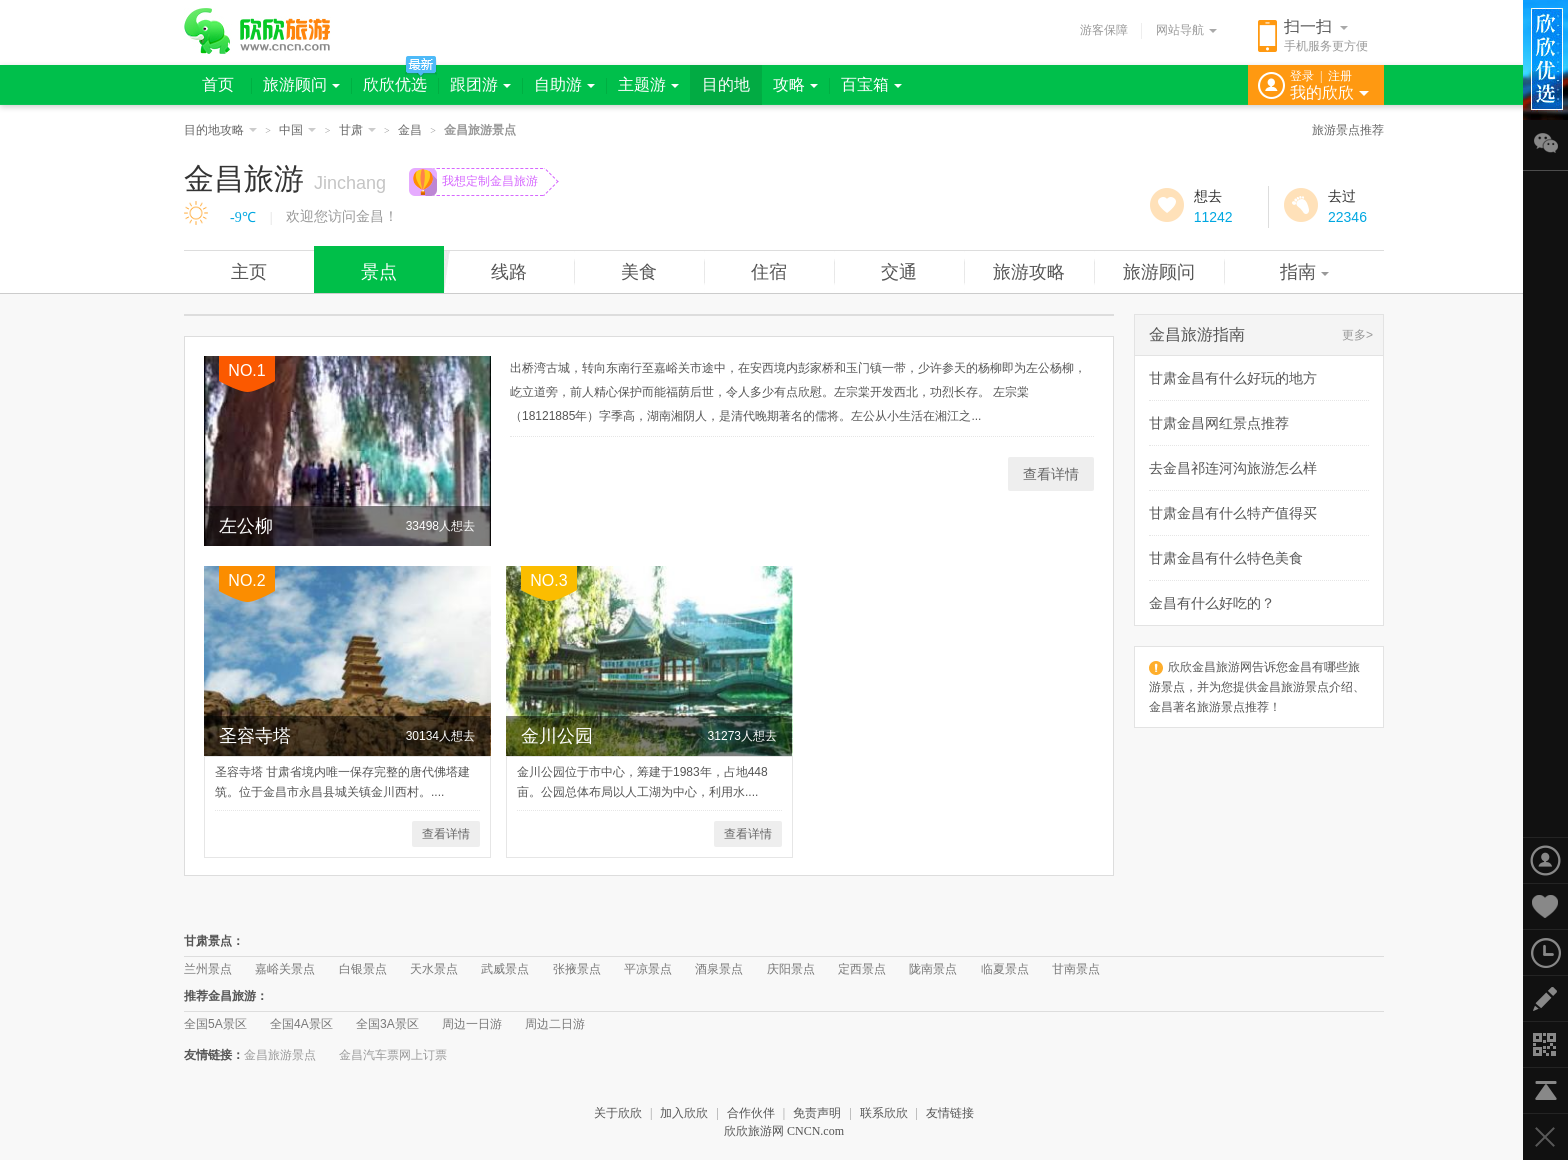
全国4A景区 (301, 1024)
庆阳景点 (791, 969)
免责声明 (817, 1113)
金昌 (410, 130)
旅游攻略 (1029, 272)
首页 (218, 84)
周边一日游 (472, 1024)
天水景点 (434, 969)
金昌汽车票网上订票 (393, 1055)
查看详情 (1051, 474)
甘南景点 (1076, 969)
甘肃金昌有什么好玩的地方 (1233, 378)
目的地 (726, 84)
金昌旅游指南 (1197, 334)
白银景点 (363, 969)
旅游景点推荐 (1348, 130)
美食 (639, 272)
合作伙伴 (751, 1113)
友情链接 (950, 1113)
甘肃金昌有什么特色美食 (1226, 558)
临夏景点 (1005, 969)
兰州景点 (208, 969)
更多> (1357, 335)
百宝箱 (871, 84)
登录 (1302, 76)
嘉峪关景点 (285, 969)
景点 (379, 272)
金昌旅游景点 (280, 1055)
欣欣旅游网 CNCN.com (784, 1131)
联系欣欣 (884, 1113)
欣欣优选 (395, 84)
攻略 (795, 84)
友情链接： (214, 1055)
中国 (297, 130)
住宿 (769, 272)
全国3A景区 (387, 1024)
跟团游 (480, 84)
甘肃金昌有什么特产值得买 (1233, 513)
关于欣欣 (618, 1113)
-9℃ (243, 217)
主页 (249, 272)
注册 (1340, 76)
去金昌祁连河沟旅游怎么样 (1233, 468)
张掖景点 (577, 969)
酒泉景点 (719, 969)
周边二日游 (555, 1024)
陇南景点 (933, 969)
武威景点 (505, 969)
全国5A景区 (215, 1024)
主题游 (648, 84)
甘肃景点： (214, 941)
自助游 (564, 84)
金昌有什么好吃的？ (1212, 603)
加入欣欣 (684, 1113)
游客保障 (1104, 30)
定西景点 (862, 969)
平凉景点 (648, 969)
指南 (1304, 272)
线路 (509, 272)
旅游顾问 (301, 84)
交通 (899, 272)
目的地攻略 (220, 130)
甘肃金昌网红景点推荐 (1219, 423)
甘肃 (357, 130)
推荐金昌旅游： (226, 996)
